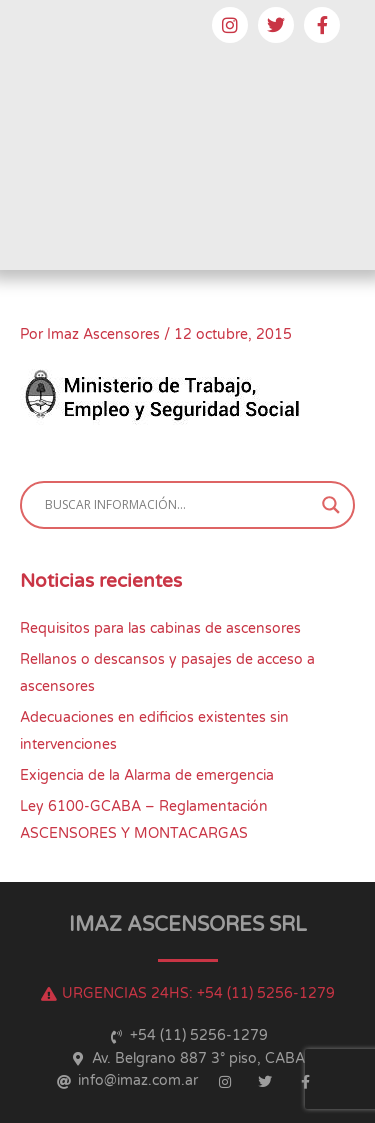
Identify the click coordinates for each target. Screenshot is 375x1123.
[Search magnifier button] (331, 505)
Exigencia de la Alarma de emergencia (147, 775)
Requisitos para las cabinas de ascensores (160, 628)
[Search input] (178, 505)
